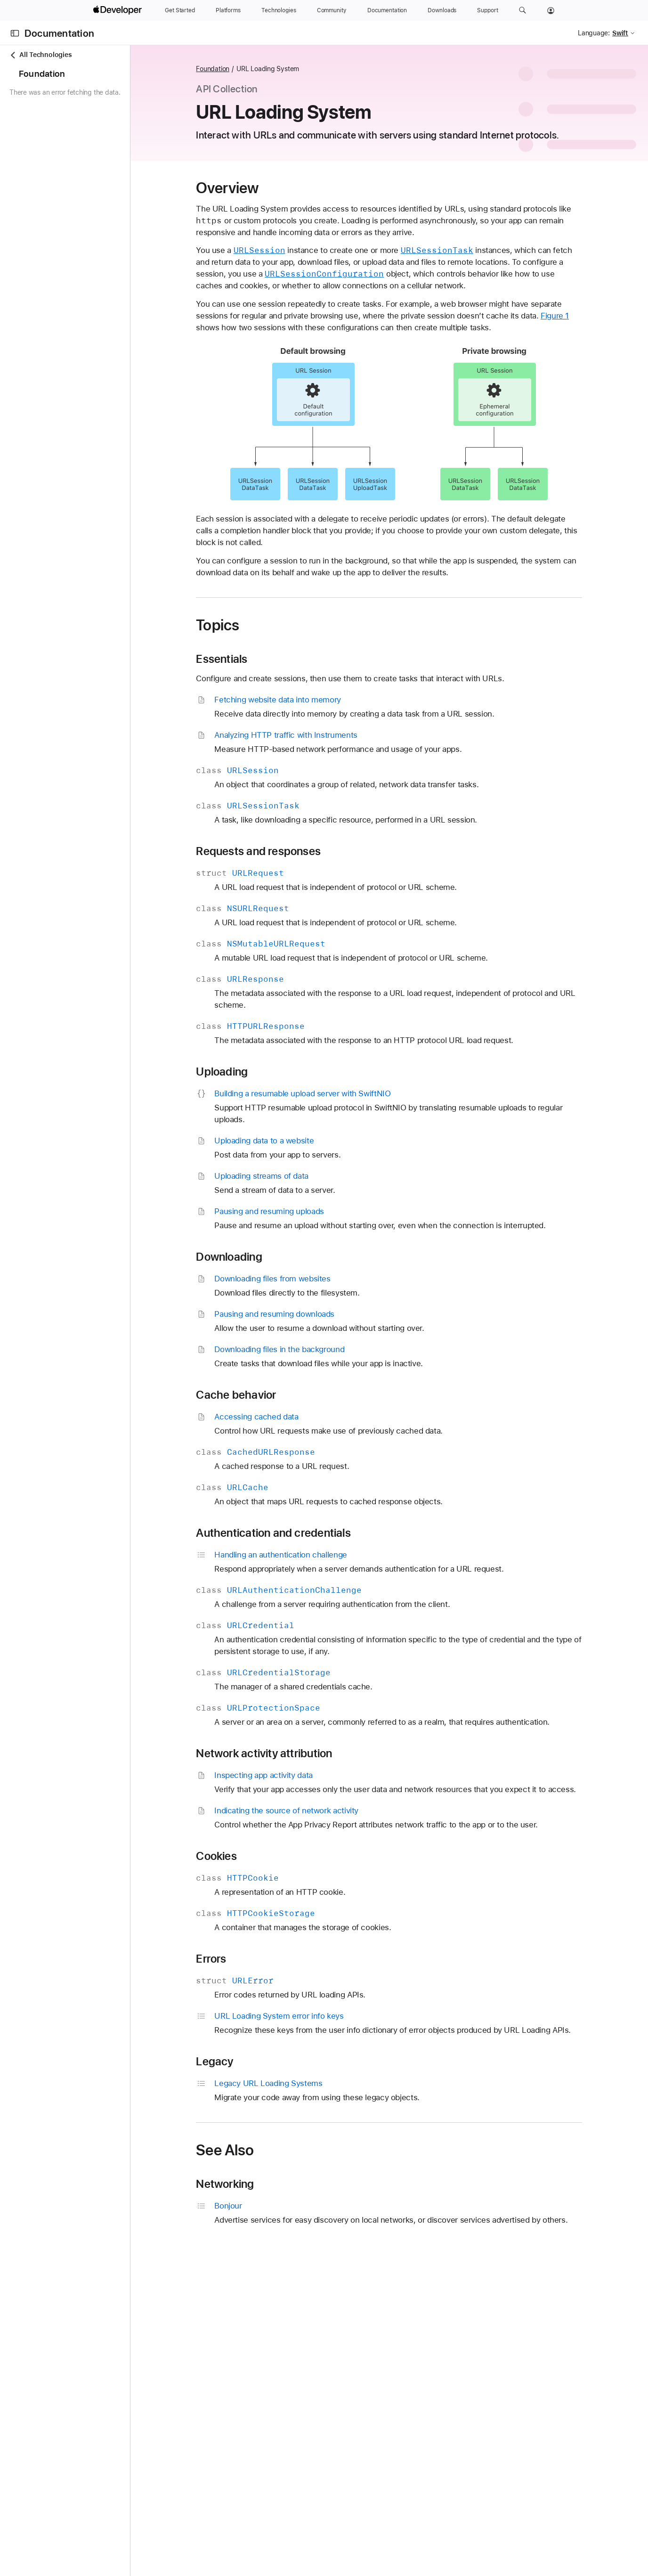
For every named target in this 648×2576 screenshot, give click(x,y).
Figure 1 (590, 315)
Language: (594, 33)
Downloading (265, 1257)
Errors (247, 1970)
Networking (261, 2195)
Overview (263, 187)
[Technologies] (279, 10)
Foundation (248, 69)
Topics (253, 625)
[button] (522, 10)
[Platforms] (228, 10)
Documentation (59, 33)
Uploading (258, 1071)
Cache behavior (272, 1395)
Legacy (250, 2073)
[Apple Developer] (118, 10)
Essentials (257, 659)
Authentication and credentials (309, 1533)
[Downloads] (442, 10)
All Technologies (40, 55)
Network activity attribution (300, 1753)
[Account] (551, 10)
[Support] (487, 10)
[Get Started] (180, 10)
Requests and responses (294, 851)
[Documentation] (387, 10)
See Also (261, 2161)
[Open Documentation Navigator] (15, 33)
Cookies (252, 1868)
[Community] (331, 10)
